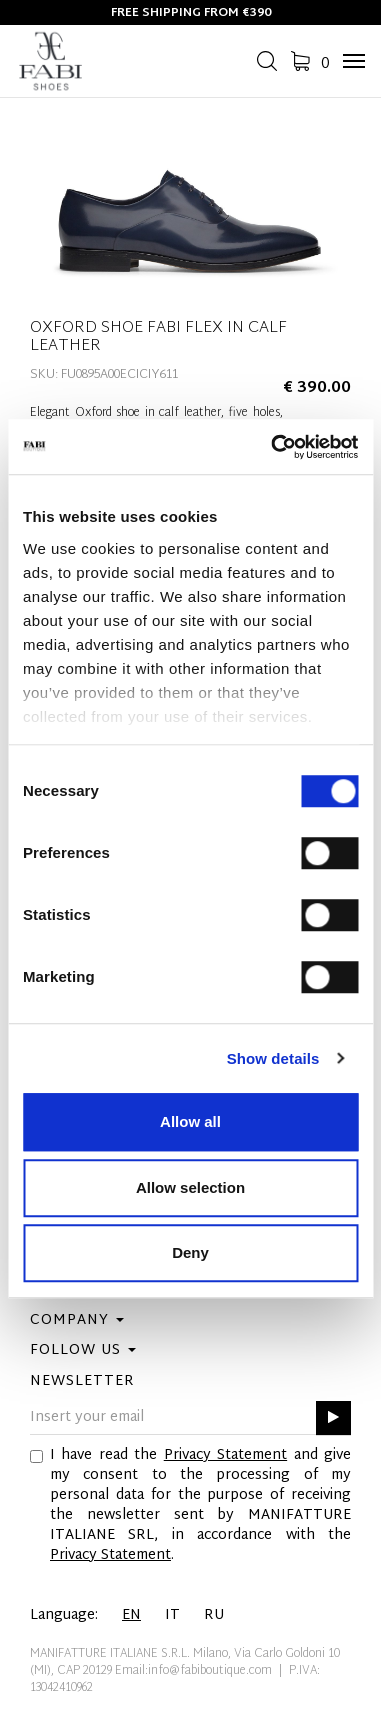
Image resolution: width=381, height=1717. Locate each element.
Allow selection (190, 1187)
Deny (190, 1252)
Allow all (190, 1121)
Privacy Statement (225, 1455)
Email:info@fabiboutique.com (193, 1671)
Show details (273, 1058)
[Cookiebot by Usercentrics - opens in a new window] (272, 447)
